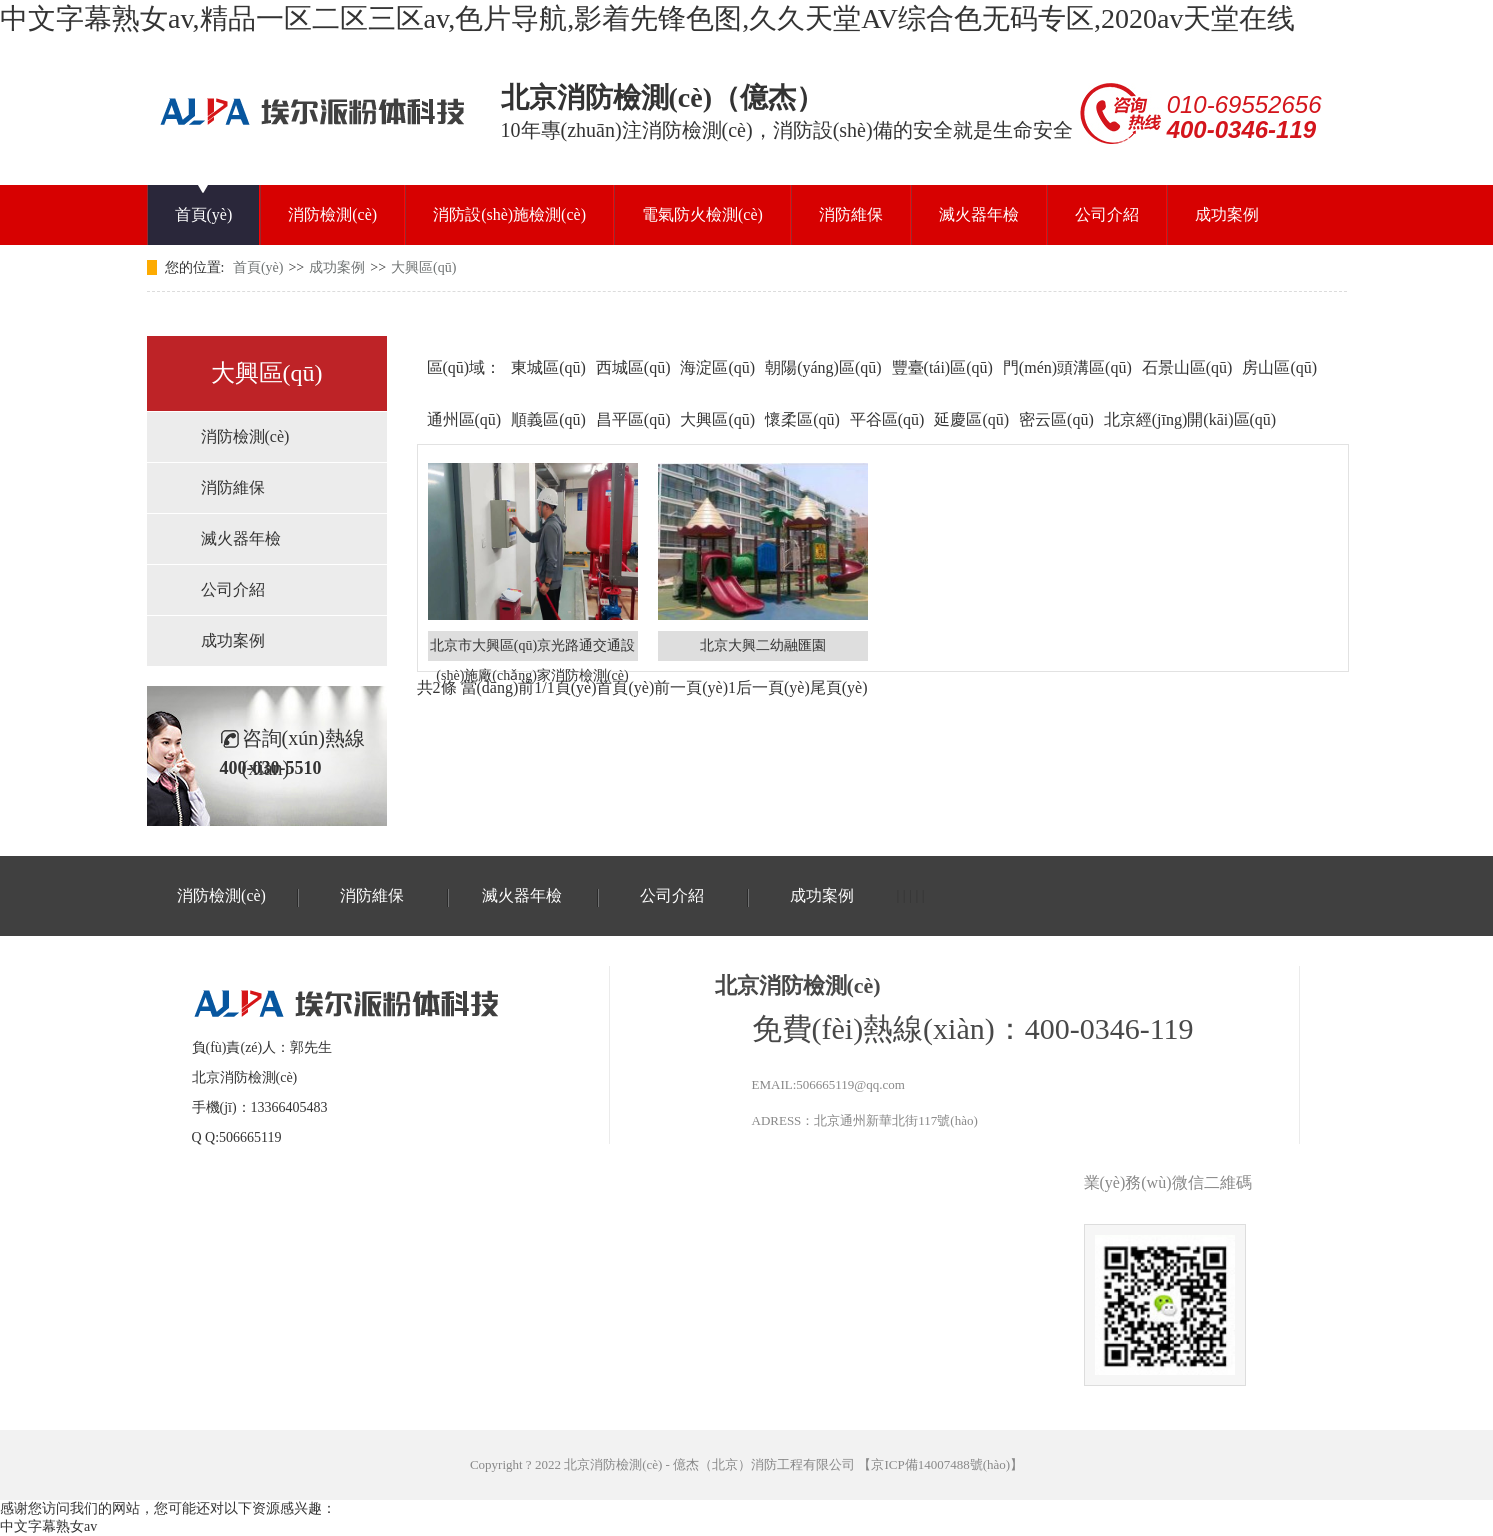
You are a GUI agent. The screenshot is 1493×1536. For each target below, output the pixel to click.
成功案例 (1227, 214)
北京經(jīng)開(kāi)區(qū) (1190, 419)
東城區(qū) (548, 367)
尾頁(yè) (839, 687)
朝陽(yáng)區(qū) (823, 367)
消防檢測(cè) (332, 214)
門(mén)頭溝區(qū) (1067, 367)
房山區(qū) (1279, 367)
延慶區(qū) (971, 419)
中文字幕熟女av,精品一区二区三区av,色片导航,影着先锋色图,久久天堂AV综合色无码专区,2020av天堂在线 (647, 18)
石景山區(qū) (1187, 367)
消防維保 (851, 214)
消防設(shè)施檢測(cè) (509, 214)
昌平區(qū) (633, 419)
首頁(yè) (204, 214)
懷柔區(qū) (802, 419)
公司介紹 (1107, 214)
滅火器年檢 (979, 214)
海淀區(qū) (717, 367)
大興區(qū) (423, 267)
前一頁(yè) (691, 687)
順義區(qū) (548, 419)
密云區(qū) (1056, 419)
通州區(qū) (464, 419)
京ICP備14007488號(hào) (940, 1464)
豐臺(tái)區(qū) (942, 367)
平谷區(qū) (887, 419)
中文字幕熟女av (48, 1526)
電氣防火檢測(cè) (702, 214)
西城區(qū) (633, 367)
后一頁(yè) (773, 687)
